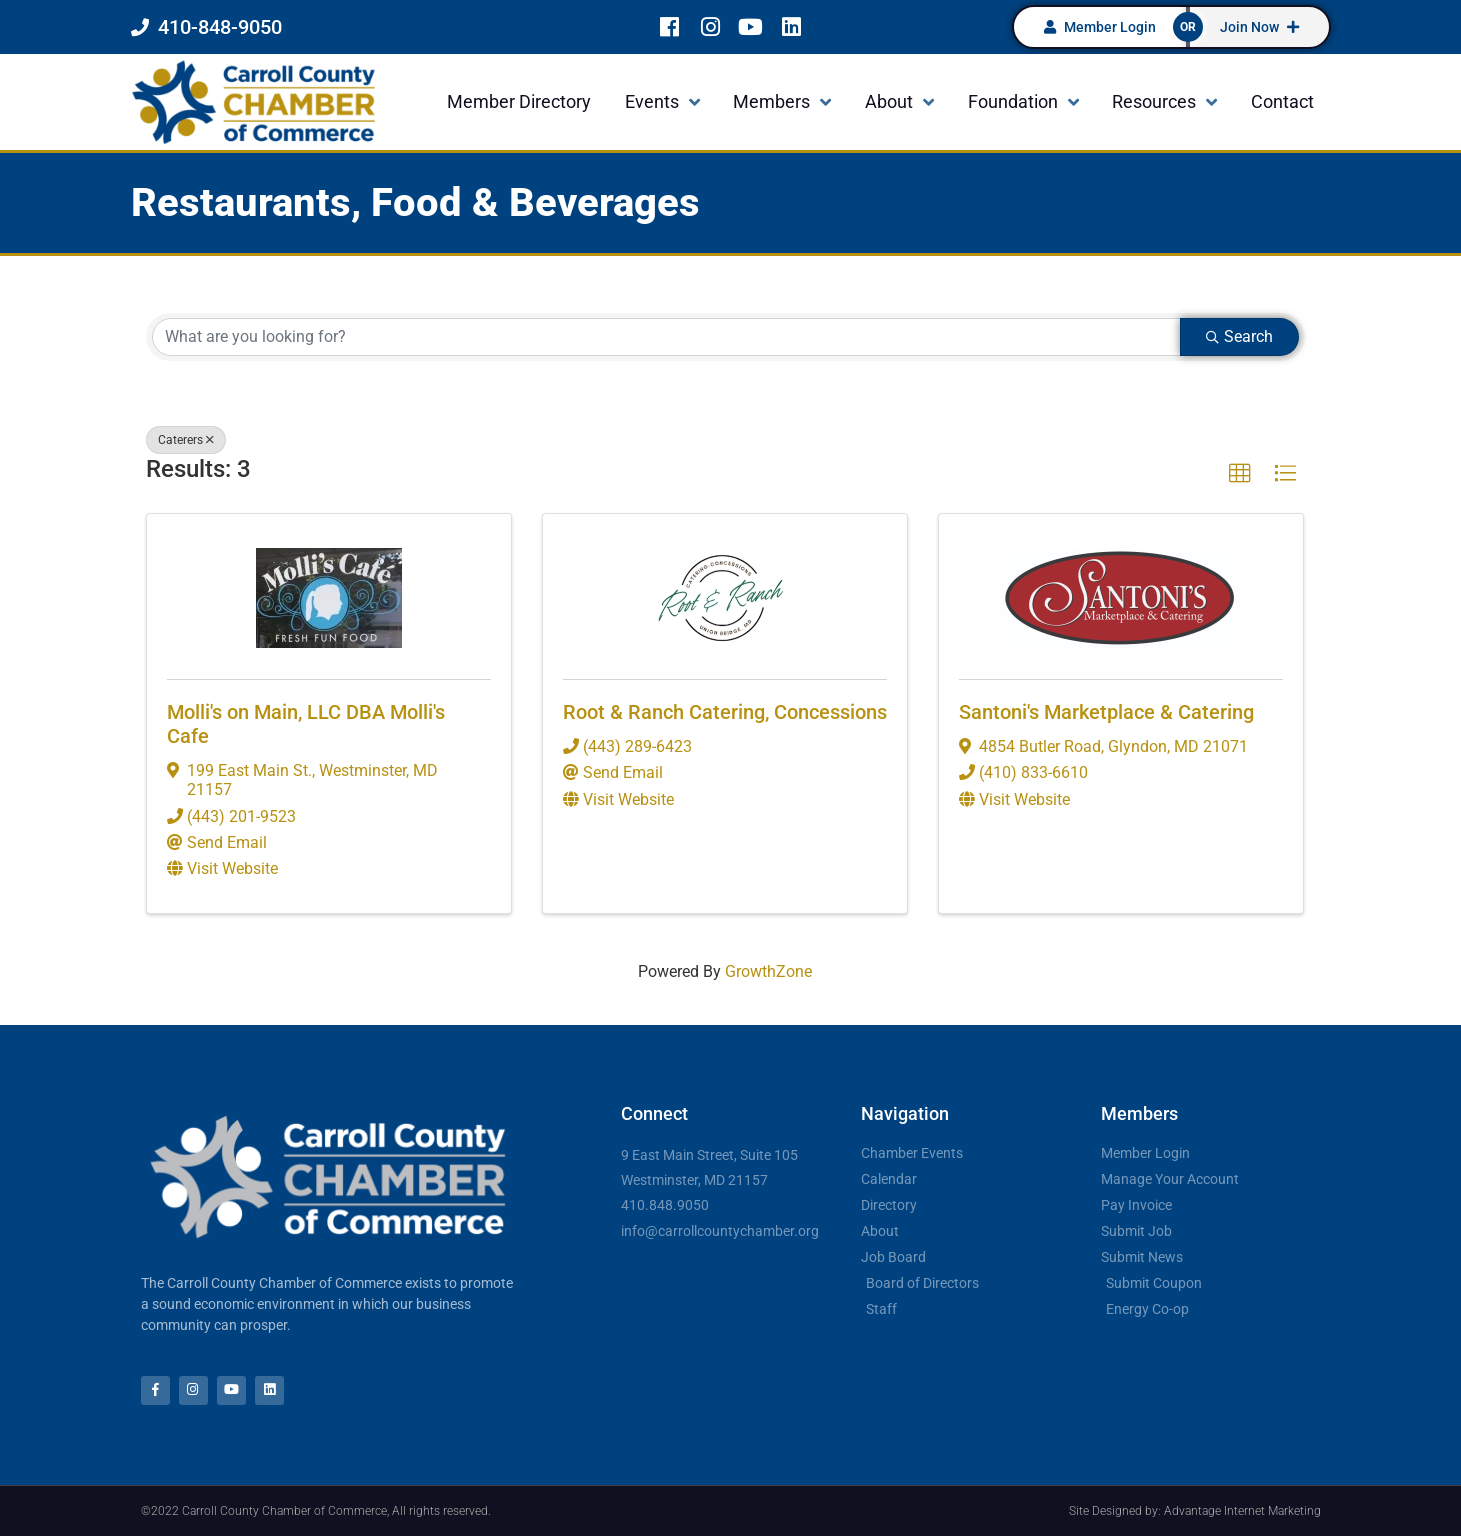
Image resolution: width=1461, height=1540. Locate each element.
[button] (1240, 474)
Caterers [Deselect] (186, 440)
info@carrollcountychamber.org (720, 1231)
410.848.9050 (665, 1205)
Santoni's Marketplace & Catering (1106, 712)
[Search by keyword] (666, 337)
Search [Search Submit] (1239, 336)
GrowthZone (768, 971)
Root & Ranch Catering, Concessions (725, 712)
